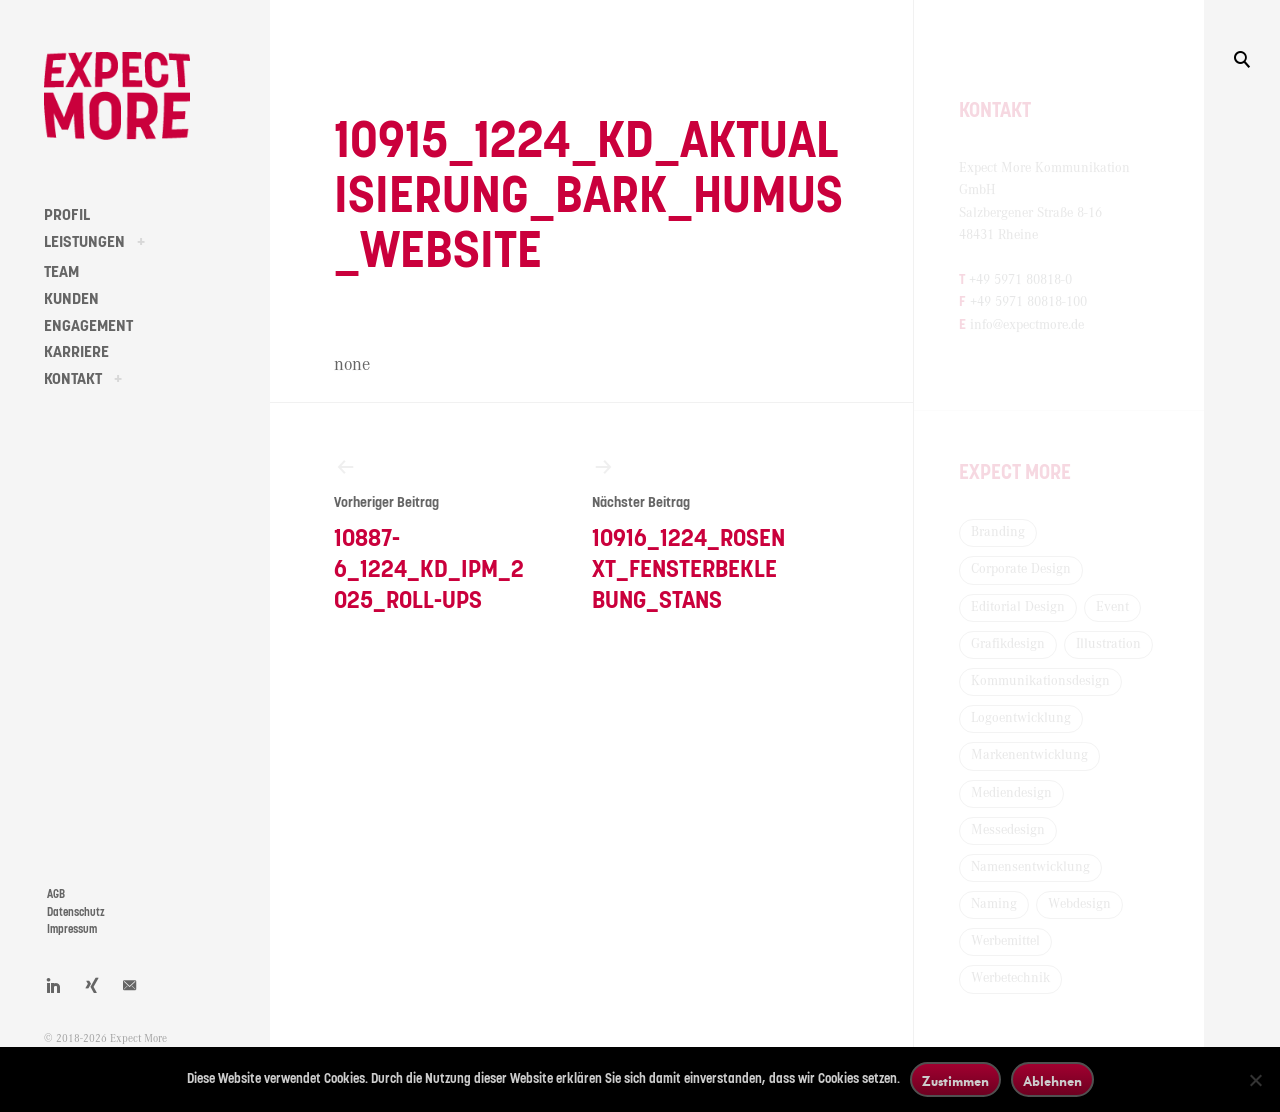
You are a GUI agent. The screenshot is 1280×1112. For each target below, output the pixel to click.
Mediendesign (1011, 793)
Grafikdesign (1008, 644)
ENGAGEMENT (88, 326)
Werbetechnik (1010, 978)
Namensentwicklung (1030, 867)
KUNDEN (71, 299)
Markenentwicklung (1029, 755)
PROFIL (67, 215)
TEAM (61, 272)
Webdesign (1079, 904)
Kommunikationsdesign (1040, 681)
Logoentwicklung (1021, 718)
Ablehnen (1052, 1080)
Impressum (72, 929)
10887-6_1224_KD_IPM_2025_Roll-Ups (430, 534)
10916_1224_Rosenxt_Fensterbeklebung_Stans (688, 534)
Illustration (1108, 644)
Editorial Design (1018, 607)
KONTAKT (73, 379)
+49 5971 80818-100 (1028, 302)
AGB (56, 894)
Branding (998, 532)
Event (1112, 607)
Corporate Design (1021, 569)
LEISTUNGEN (84, 242)
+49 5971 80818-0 (1020, 280)
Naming (994, 904)
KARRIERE (76, 352)
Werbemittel (1005, 941)
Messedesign (1008, 830)
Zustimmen (955, 1080)
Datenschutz (76, 912)
